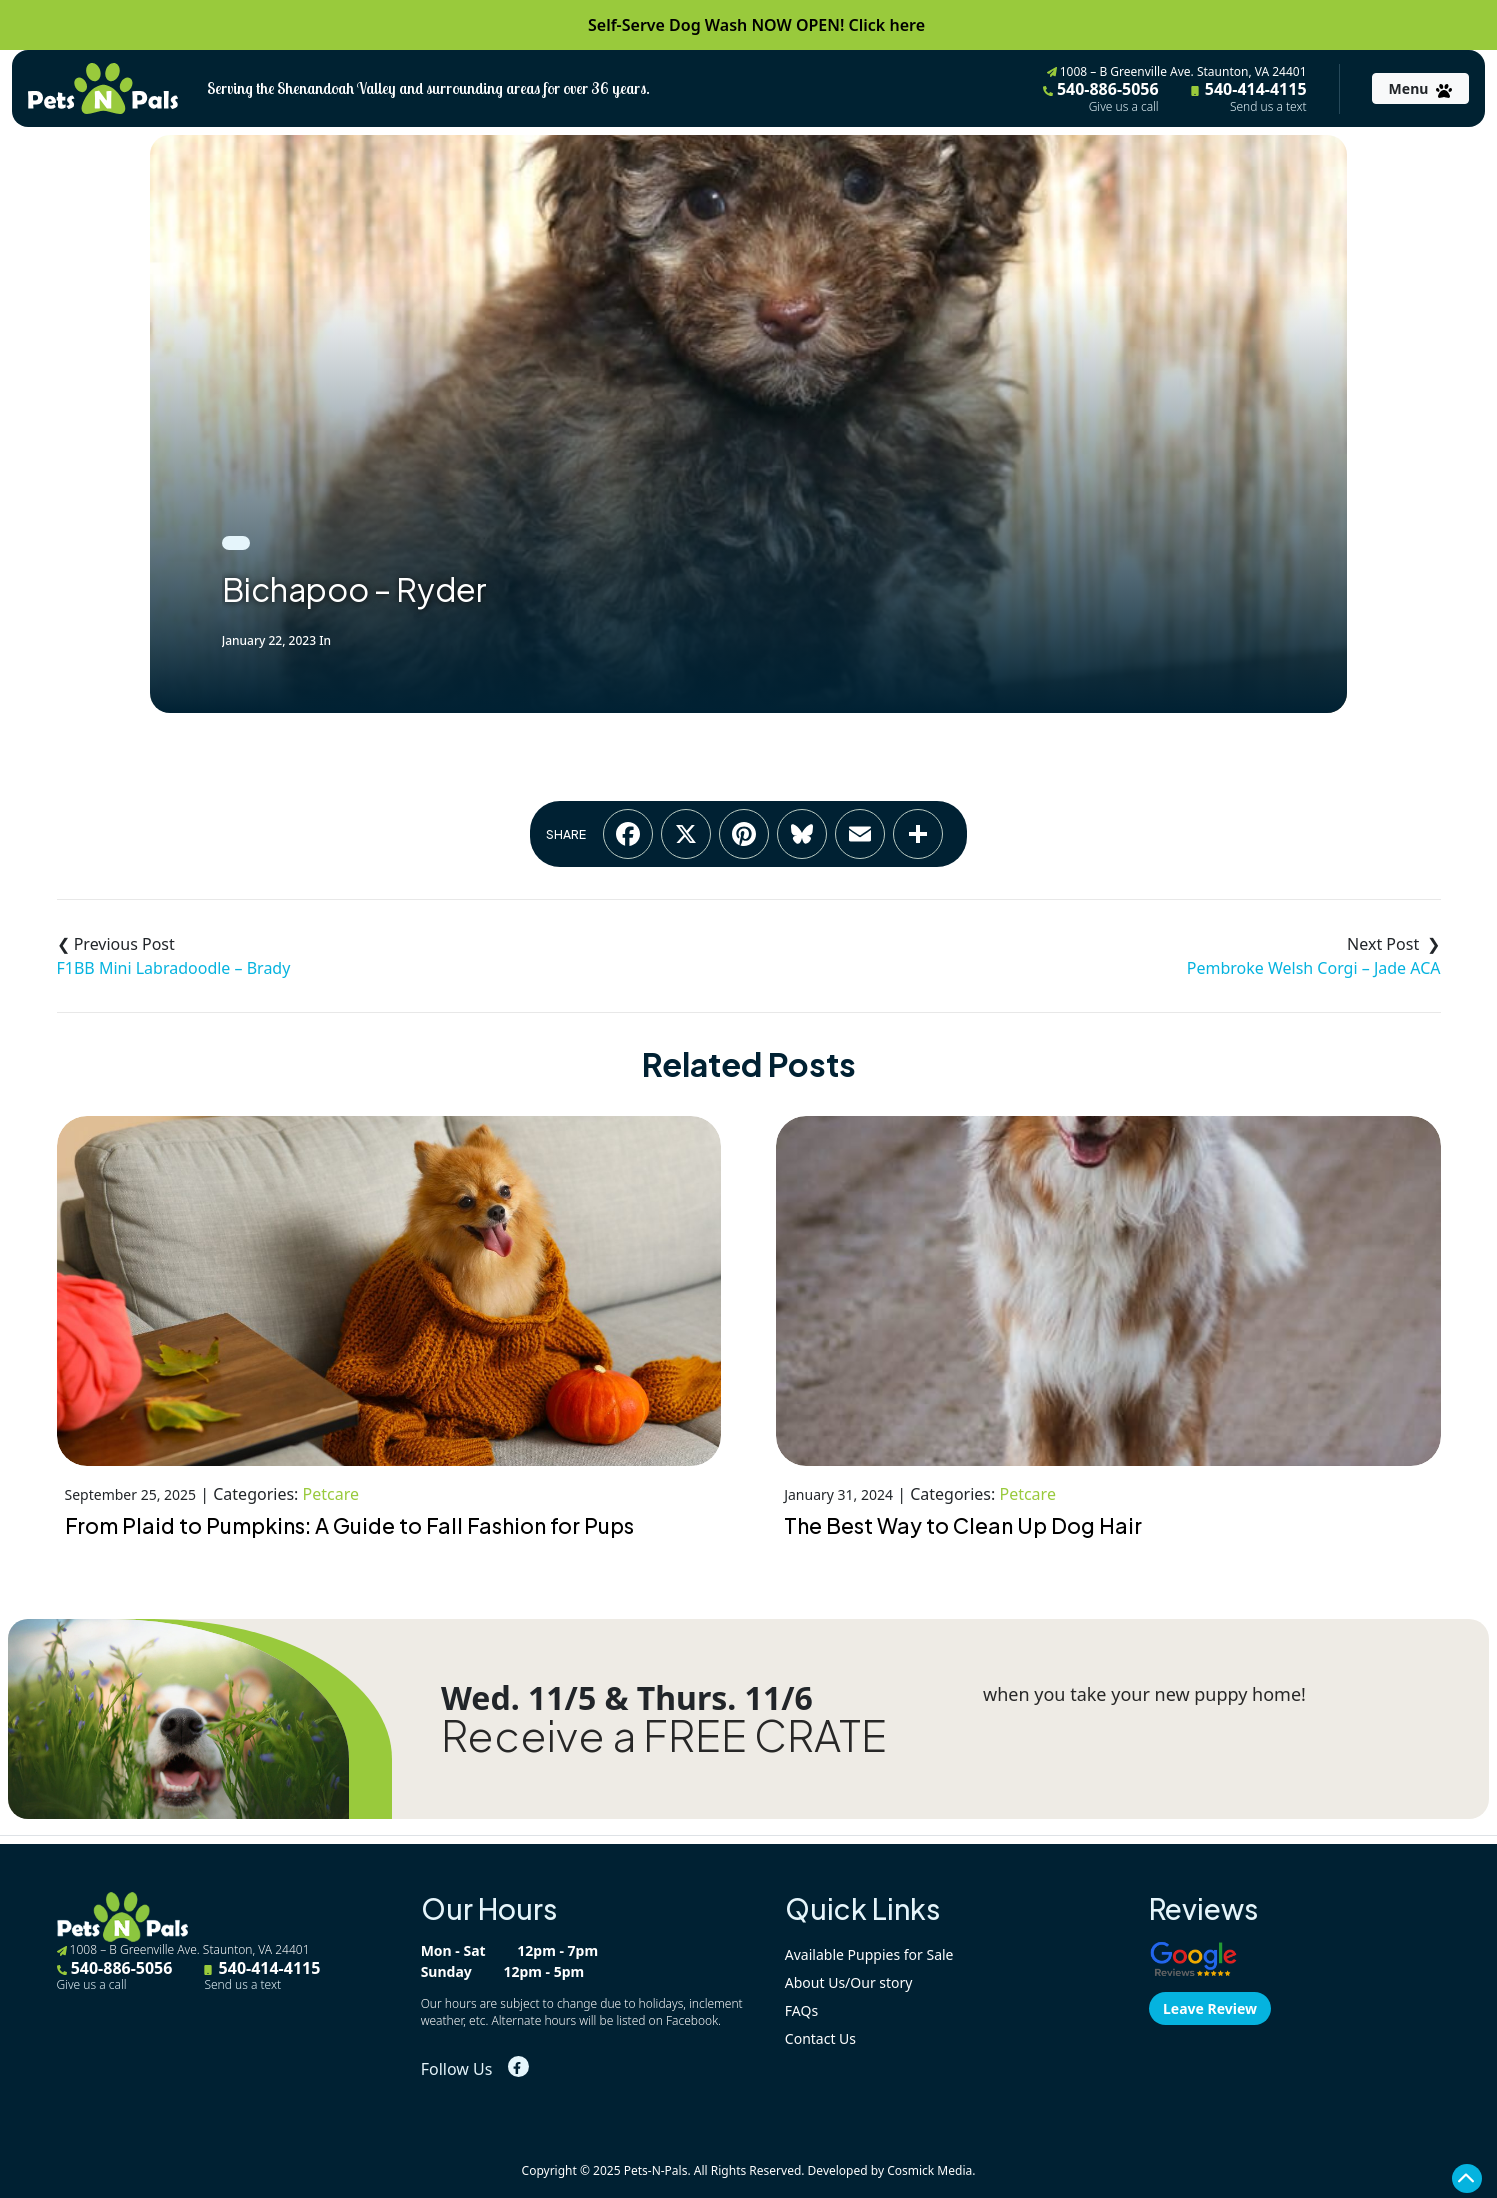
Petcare (331, 1494)
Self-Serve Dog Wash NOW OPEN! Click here (756, 25)
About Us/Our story (849, 1982)
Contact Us (820, 2038)
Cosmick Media (929, 2170)
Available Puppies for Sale (869, 1954)
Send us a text (1268, 107)
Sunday (446, 1971)
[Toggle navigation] (1420, 88)
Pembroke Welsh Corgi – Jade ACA (1314, 968)
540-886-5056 (1101, 96)
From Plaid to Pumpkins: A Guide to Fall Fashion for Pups (349, 1525)
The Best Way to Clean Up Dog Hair (963, 1525)
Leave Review (1210, 2008)
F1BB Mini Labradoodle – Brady (174, 968)
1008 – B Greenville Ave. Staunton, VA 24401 (1177, 71)
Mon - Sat (453, 1950)
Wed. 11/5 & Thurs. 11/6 (627, 1698)
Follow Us (457, 2069)
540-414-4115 (1249, 96)
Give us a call (1124, 107)
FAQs (801, 2010)
